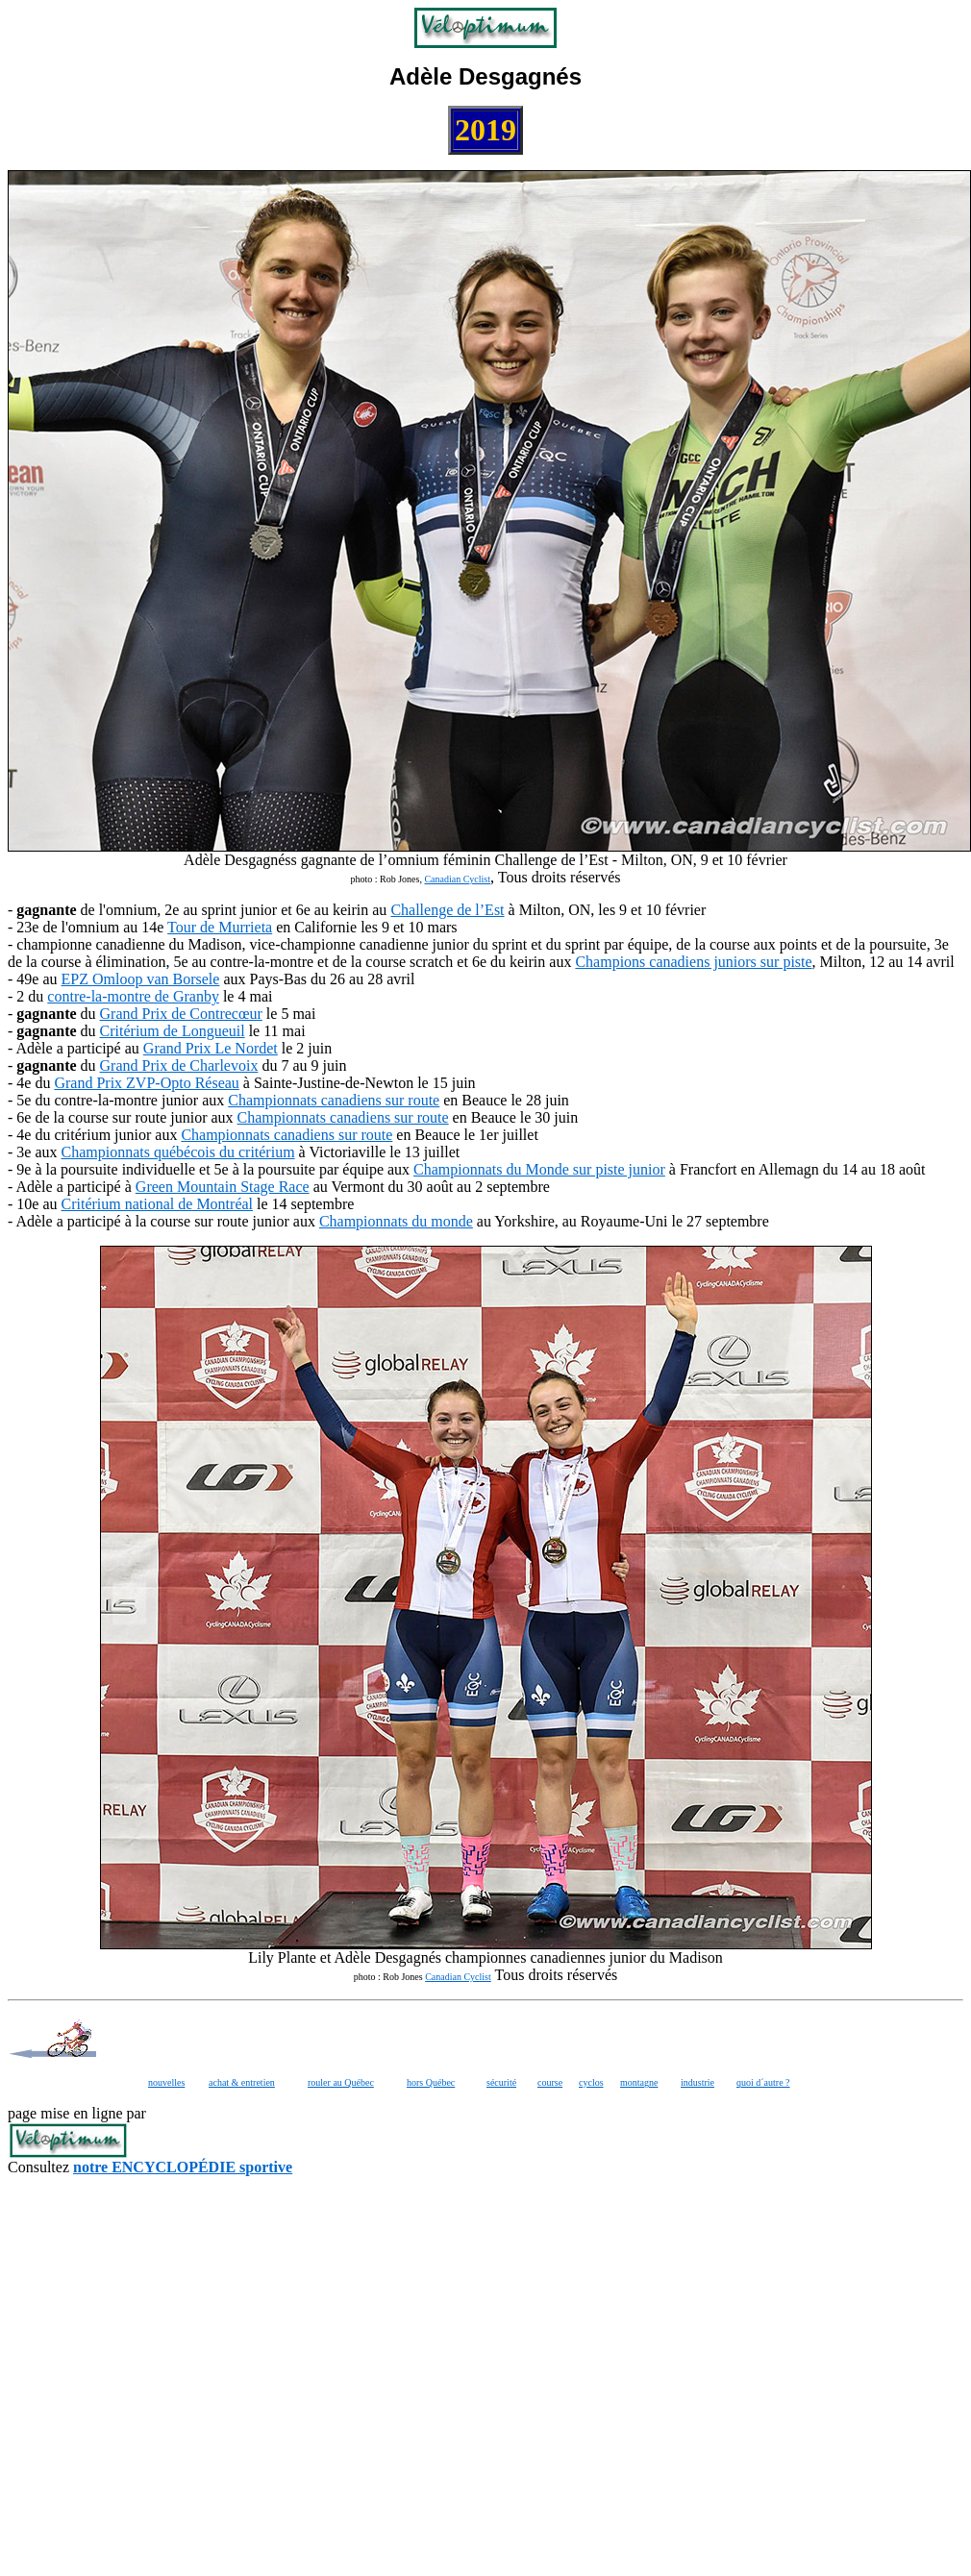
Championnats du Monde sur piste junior (539, 1169)
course (549, 2082)
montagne (639, 2082)
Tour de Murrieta (219, 927)
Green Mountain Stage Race (223, 1186)
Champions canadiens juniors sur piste (693, 962)
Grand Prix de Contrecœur (181, 1013)
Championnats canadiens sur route (333, 1100)
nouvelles (166, 2082)
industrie (697, 2082)
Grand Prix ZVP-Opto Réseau (146, 1083)
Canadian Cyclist (457, 879)
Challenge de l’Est (447, 910)
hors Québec (431, 2082)
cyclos (591, 2082)
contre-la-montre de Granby (133, 996)
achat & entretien (242, 2082)
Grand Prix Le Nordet (210, 1048)
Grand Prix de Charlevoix (179, 1065)
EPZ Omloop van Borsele (141, 979)
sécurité (501, 2082)
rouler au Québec (341, 2082)
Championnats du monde (396, 1221)
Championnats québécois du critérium (178, 1152)
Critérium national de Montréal (158, 1204)
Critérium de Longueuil (172, 1031)
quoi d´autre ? (763, 2082)
